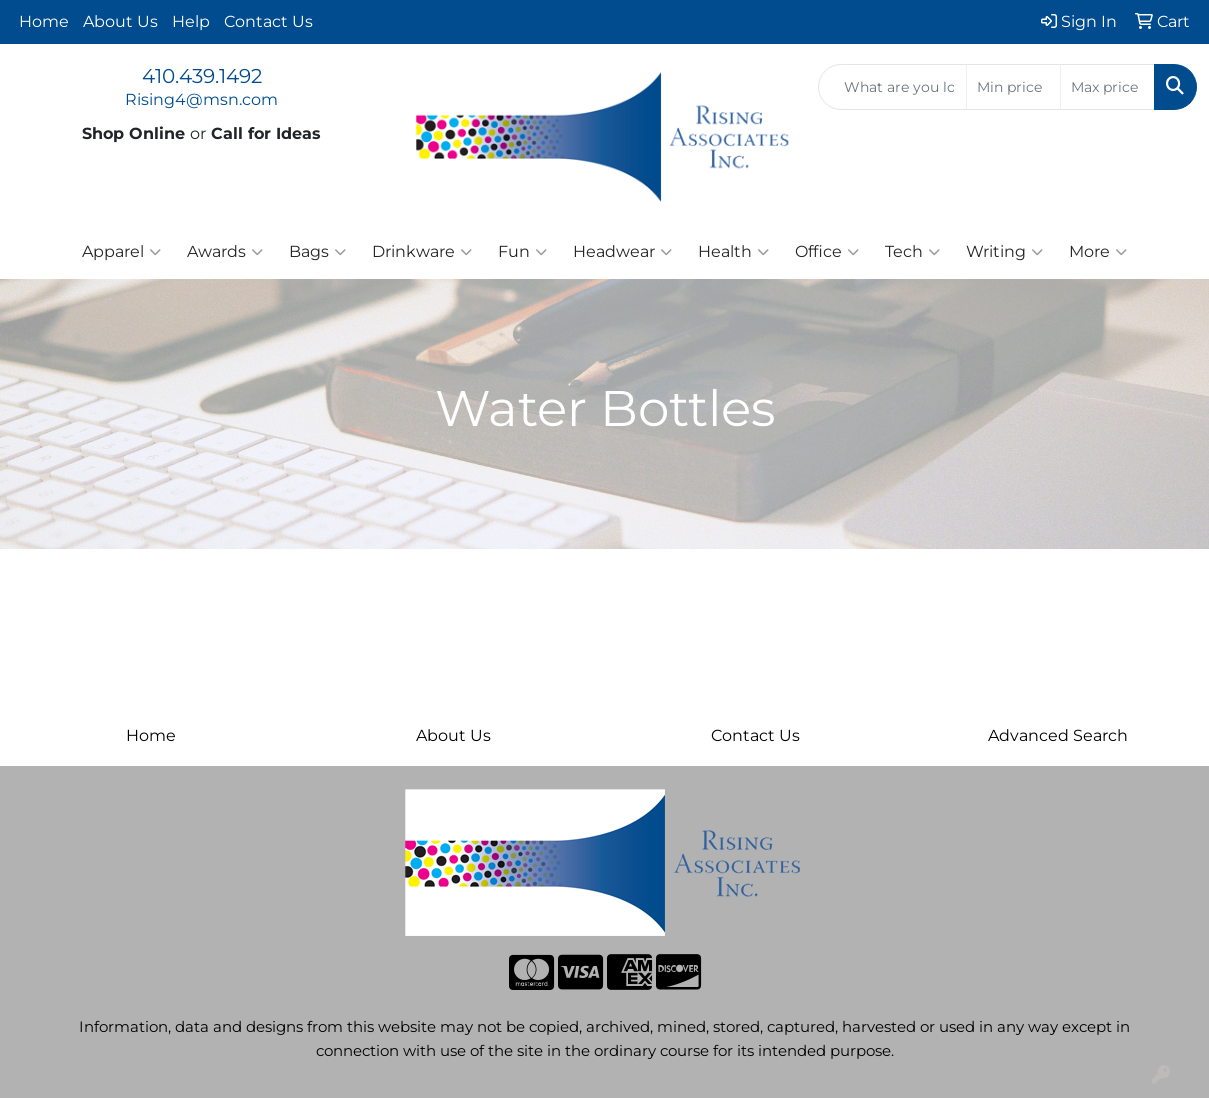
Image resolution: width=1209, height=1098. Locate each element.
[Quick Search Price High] (1107, 87)
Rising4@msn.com (201, 99)
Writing (1004, 252)
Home (44, 21)
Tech (912, 252)
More (1098, 252)
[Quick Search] (892, 87)
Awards (225, 252)
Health (733, 252)
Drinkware (422, 252)
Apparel (121, 252)
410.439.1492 (202, 76)
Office (827, 252)
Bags (317, 252)
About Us (120, 21)
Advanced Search (1058, 735)
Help (191, 21)
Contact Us (268, 21)
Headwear (622, 252)
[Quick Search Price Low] (1013, 87)
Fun (522, 252)
